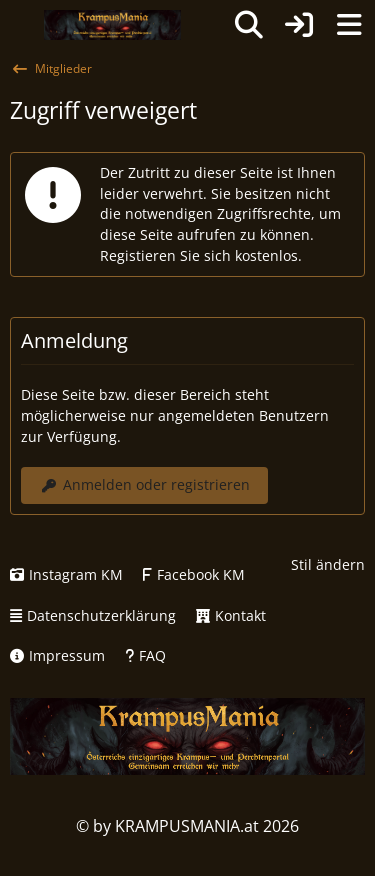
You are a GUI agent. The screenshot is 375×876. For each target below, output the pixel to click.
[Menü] (349, 25)
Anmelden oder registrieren (144, 484)
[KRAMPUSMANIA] (112, 25)
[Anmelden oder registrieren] (299, 25)
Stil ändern (328, 564)
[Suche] (249, 25)
